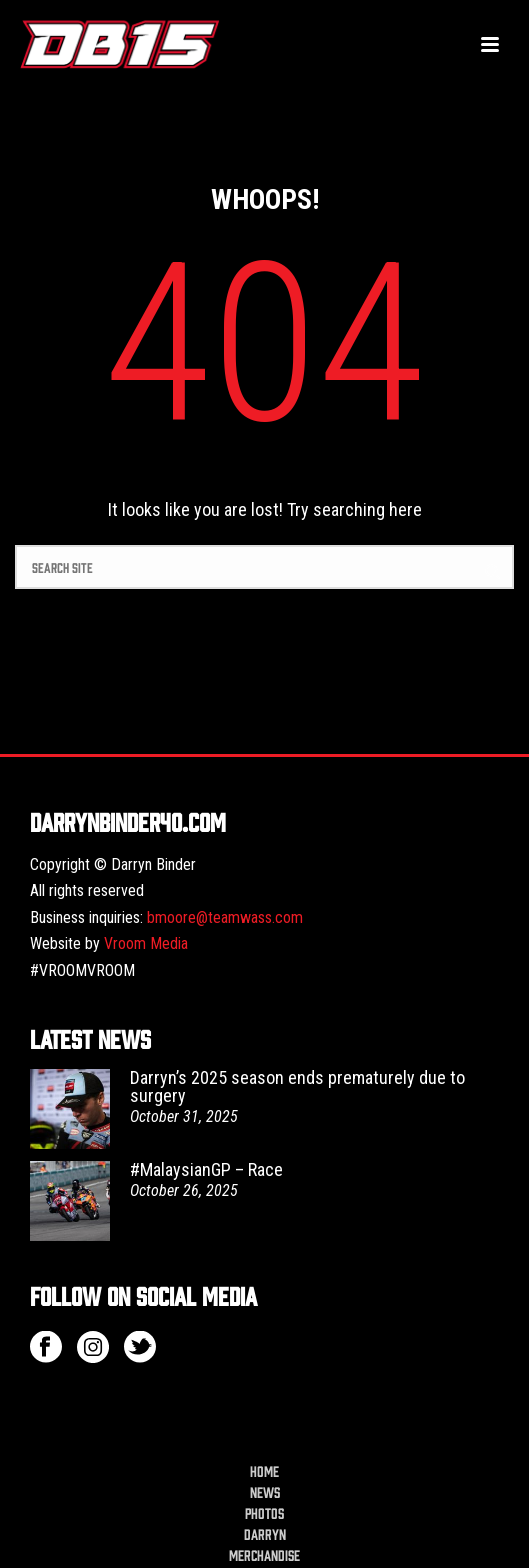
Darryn (265, 1534)
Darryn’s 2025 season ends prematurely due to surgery (297, 1087)
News (265, 1492)
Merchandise (264, 1555)
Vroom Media (146, 943)
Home (264, 1471)
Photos (264, 1513)
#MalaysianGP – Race (206, 1170)
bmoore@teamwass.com (225, 917)
